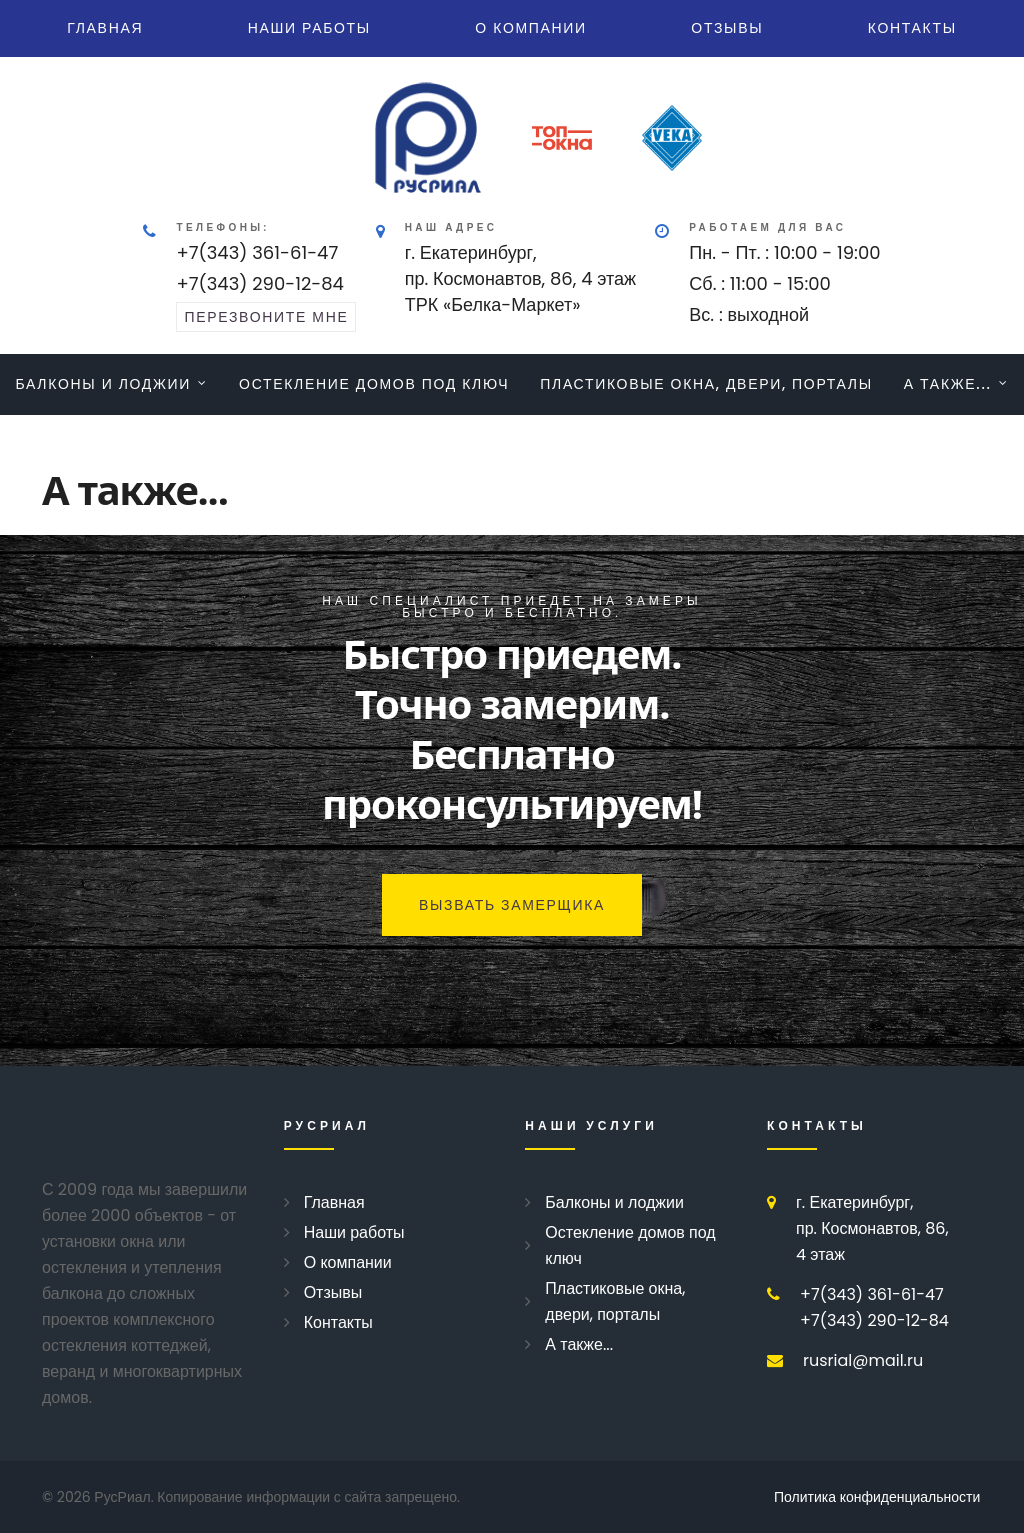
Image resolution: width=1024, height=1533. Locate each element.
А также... (948, 384)
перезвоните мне (266, 317)
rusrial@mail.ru (863, 1360)
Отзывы (727, 28)
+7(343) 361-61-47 (257, 252)
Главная (105, 28)
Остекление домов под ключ (374, 384)
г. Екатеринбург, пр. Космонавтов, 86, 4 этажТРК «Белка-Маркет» (521, 278)
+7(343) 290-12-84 (259, 283)
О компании (531, 28)
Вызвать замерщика (512, 905)
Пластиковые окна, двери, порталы (706, 384)
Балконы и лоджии (103, 384)
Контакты (912, 28)
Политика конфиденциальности (877, 1497)
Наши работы (309, 28)
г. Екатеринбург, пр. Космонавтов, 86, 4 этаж (872, 1228)
